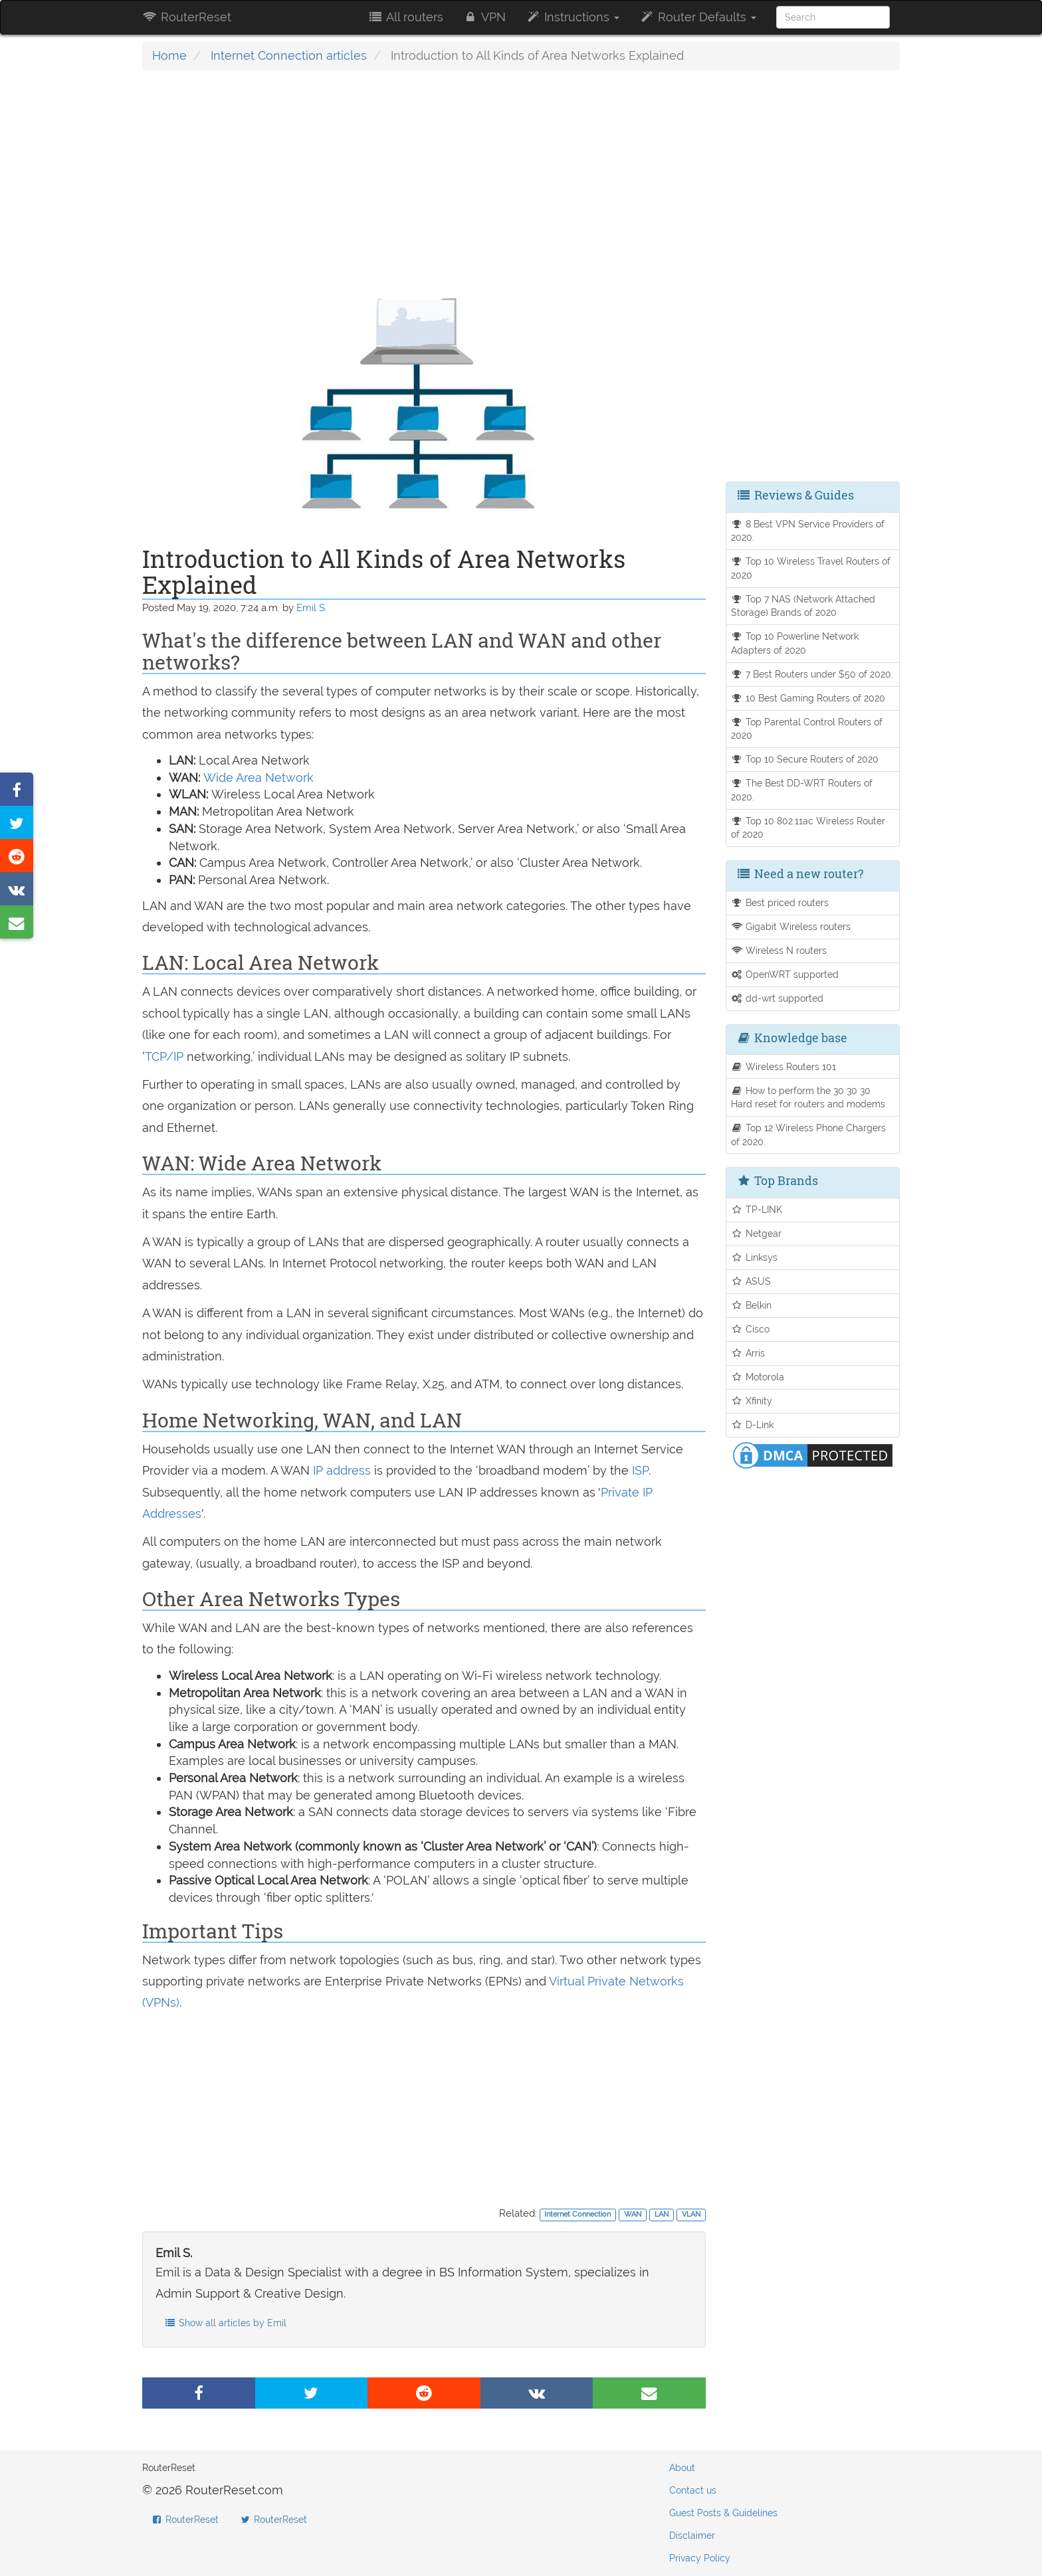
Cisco (750, 1328)
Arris (748, 1352)
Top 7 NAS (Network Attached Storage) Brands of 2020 (803, 605)
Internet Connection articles (289, 55)
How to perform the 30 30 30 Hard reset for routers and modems (808, 1097)
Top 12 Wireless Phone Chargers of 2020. (808, 1134)
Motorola (758, 1376)
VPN (484, 17)
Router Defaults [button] (697, 17)
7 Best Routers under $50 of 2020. (812, 674)
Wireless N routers (779, 950)
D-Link (752, 1424)
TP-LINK (757, 1209)
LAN (662, 2214)
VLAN (691, 2214)
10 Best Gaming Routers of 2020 (808, 697)
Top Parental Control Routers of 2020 (807, 728)
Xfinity (752, 1400)
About (682, 2467)
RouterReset (186, 17)
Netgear (756, 1233)
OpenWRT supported (785, 974)
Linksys (754, 1257)
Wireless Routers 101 (784, 1066)
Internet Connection (577, 2214)
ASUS (751, 1281)
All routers (405, 17)
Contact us (692, 2490)
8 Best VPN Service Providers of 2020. (808, 530)
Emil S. (311, 608)
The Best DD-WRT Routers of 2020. (802, 789)
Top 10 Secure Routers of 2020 (805, 759)
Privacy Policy (699, 2558)
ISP (640, 1470)
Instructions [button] (572, 17)
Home (169, 55)
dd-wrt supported (777, 998)
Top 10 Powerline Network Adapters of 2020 (795, 643)
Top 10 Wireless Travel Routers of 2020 (811, 568)
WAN (632, 2214)
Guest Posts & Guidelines (723, 2513)
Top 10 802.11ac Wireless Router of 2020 (808, 827)
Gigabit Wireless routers (791, 926)
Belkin (751, 1305)
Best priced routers (780, 902)
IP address (342, 1470)
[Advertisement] (424, 176)
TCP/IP (164, 1056)
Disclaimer (692, 2535)
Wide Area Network (258, 777)
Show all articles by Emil (225, 2323)
